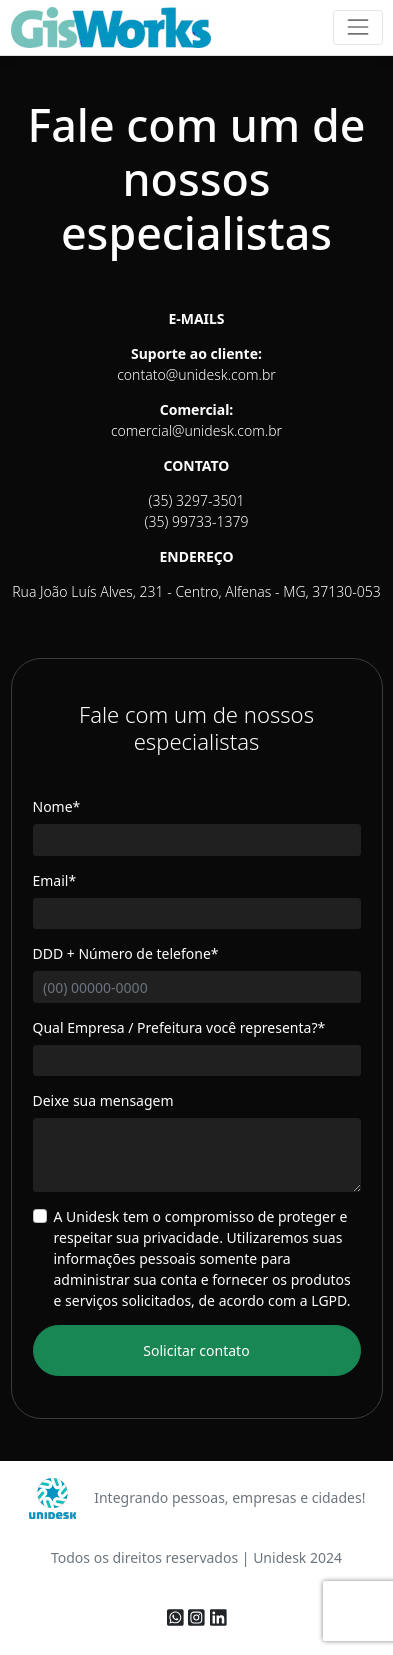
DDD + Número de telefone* (126, 953)
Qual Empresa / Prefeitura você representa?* (179, 1027)
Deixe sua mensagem (103, 1100)
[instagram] (199, 1618)
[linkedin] (218, 1618)
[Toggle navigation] (357, 27)
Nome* (57, 806)
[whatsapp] (178, 1618)
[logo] (111, 27)
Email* (55, 880)
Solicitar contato (196, 1350)
